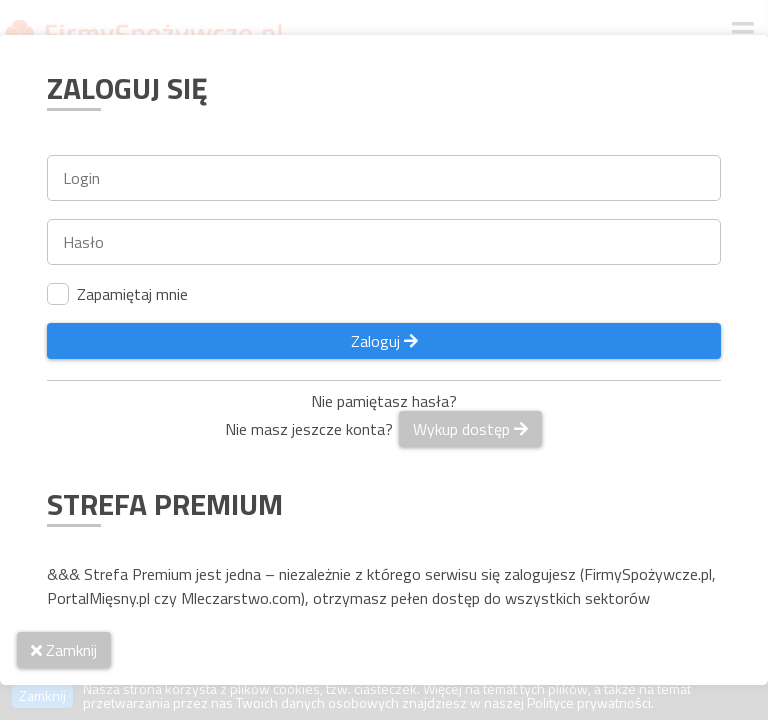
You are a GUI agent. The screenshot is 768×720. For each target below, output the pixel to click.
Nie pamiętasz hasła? (384, 401)
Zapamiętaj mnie (117, 294)
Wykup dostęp (470, 429)
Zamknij (64, 650)
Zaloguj (384, 341)
